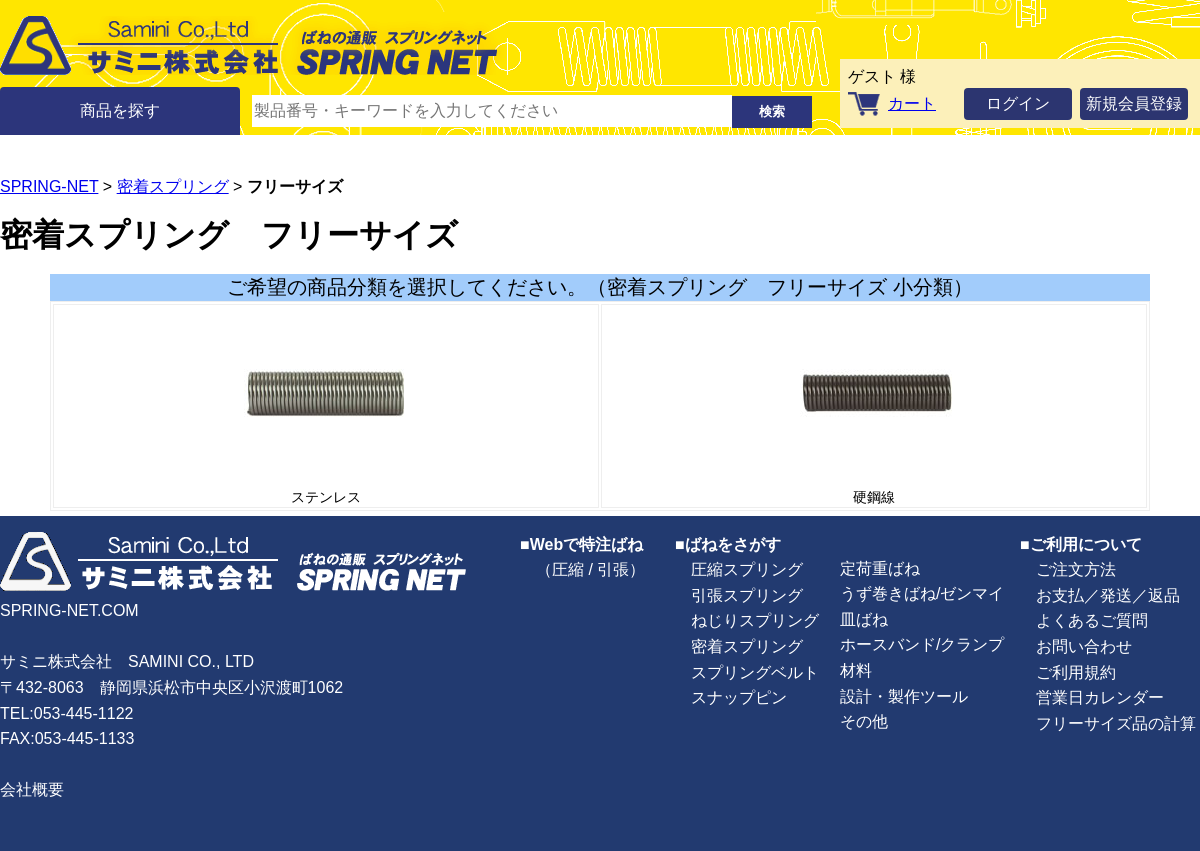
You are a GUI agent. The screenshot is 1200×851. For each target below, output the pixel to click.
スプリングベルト (755, 672)
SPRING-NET (49, 186)
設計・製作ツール (904, 696)
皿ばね (864, 619)
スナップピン (739, 697)
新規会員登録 (1134, 103)
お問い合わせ (1084, 646)
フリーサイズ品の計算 (1116, 723)
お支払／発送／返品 (1108, 595)
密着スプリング (173, 186)
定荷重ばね (880, 568)
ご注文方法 (1076, 569)
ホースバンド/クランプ (922, 644)
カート (912, 103)
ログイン (1018, 103)
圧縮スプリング (747, 569)
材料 (856, 670)
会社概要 (32, 789)
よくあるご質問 (1092, 620)
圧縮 (568, 569)
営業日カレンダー (1100, 697)
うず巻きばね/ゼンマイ (922, 593)
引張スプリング (747, 595)
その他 (864, 721)
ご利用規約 (1076, 672)
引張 (613, 569)
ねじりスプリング (755, 620)
